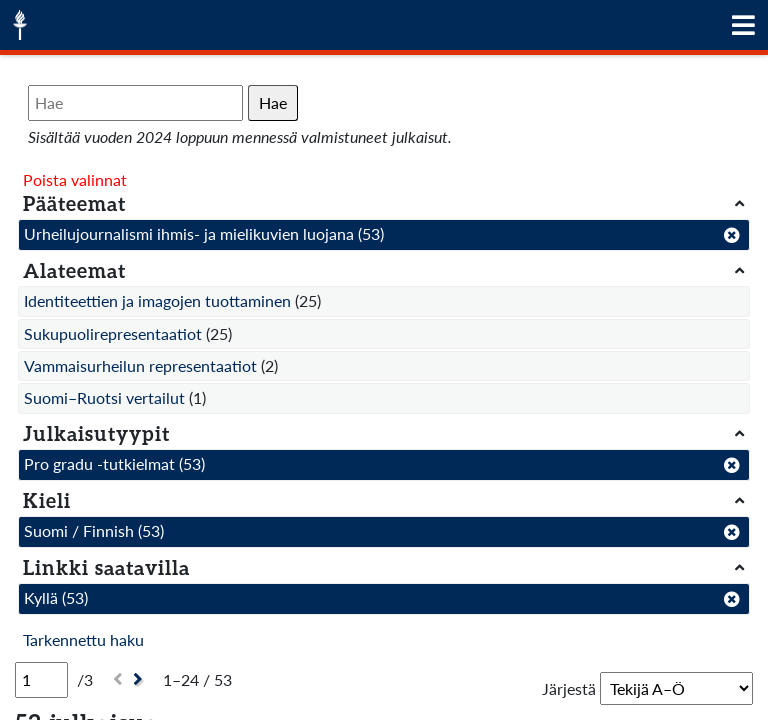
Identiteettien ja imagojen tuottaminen (157, 300)
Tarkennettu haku (83, 639)
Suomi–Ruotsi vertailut (104, 397)
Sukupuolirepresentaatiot (113, 333)
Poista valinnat (75, 179)
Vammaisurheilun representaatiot (140, 365)
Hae (273, 102)
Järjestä (569, 688)
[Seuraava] (140, 679)
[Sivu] (41, 680)
